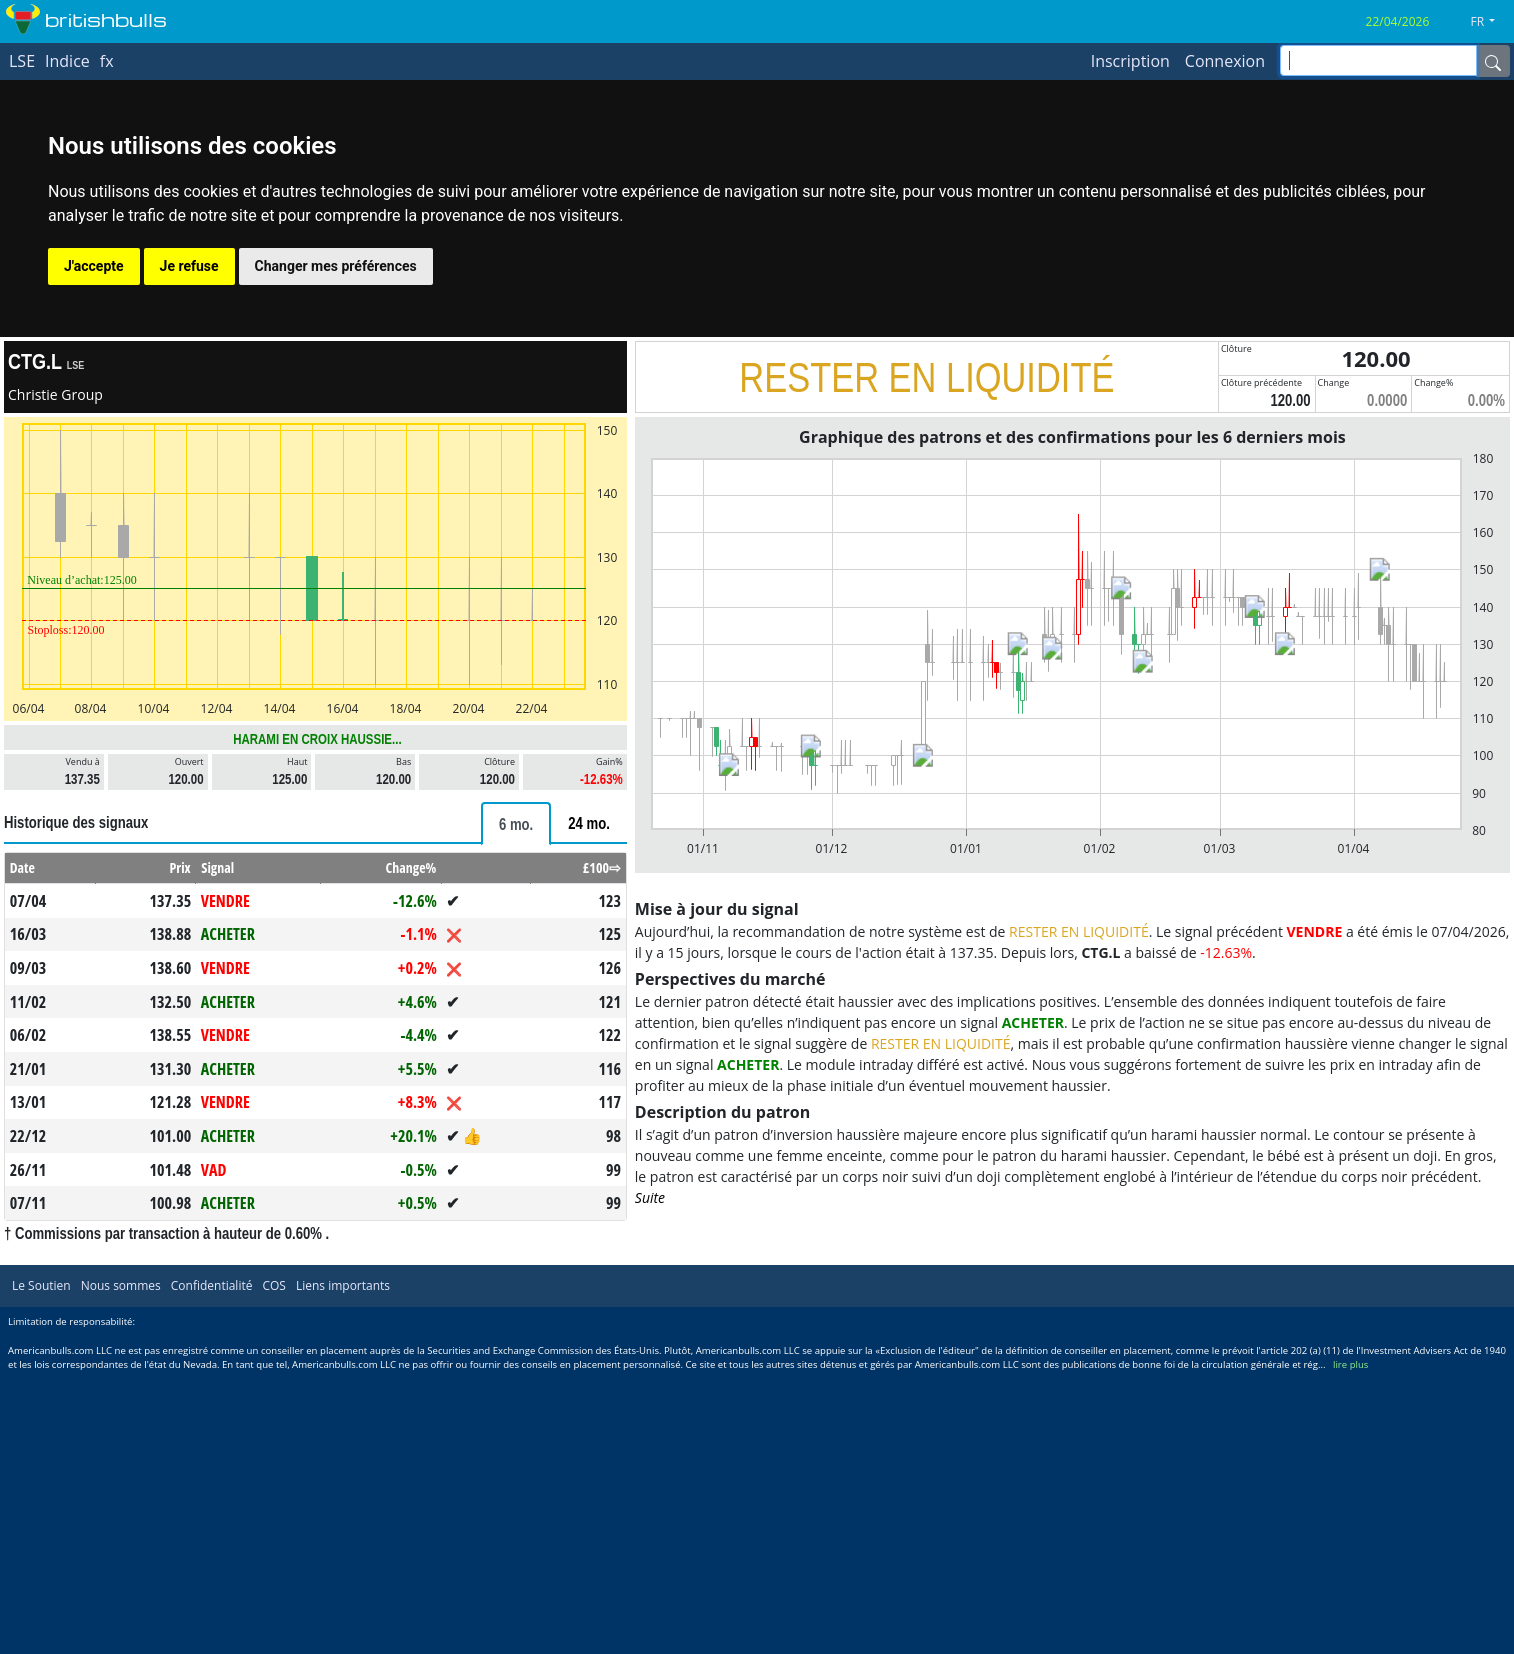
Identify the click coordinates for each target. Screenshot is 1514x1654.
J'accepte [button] (94, 266)
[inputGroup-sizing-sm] (1378, 60)
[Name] (1493, 61)
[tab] (516, 823)
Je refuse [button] (189, 266)
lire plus (1350, 1364)
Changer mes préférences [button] (336, 266)
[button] (1490, 22)
